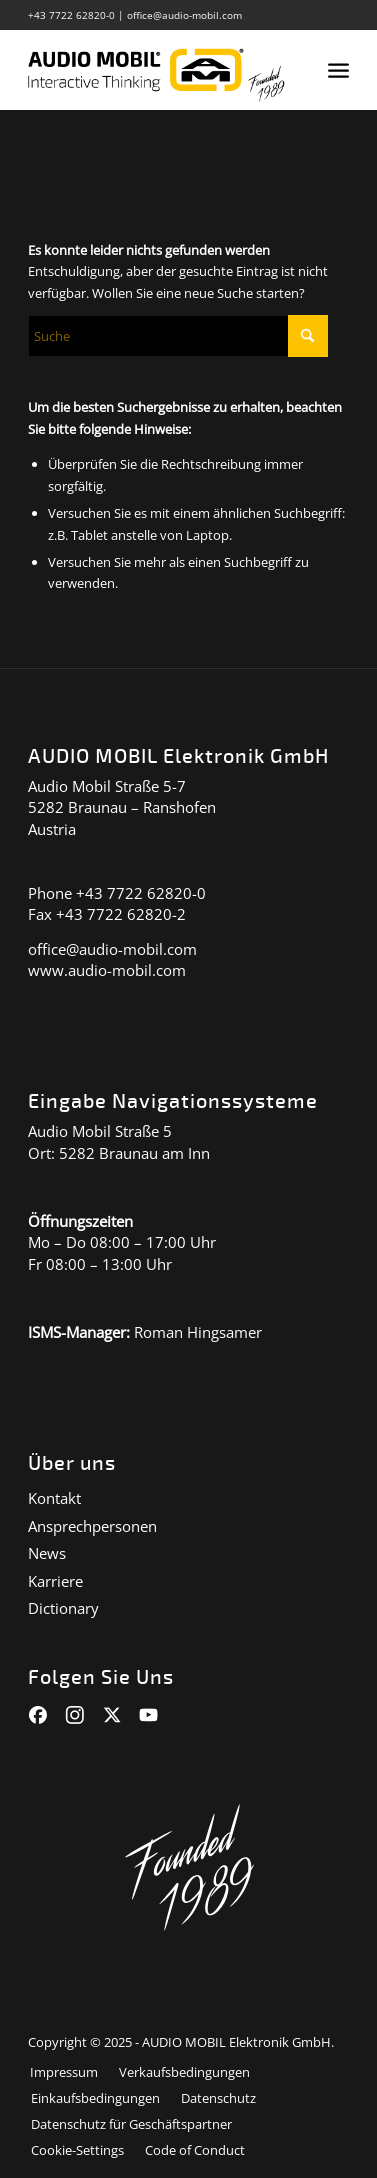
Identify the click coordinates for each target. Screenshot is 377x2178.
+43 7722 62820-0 (71, 15)
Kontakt (54, 1498)
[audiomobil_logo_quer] (156, 70)
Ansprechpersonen (92, 1526)
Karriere (55, 1581)
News (47, 1553)
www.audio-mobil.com (107, 970)
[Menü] (338, 70)
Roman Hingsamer (198, 1332)
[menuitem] (338, 70)
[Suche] (178, 336)
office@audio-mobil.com (184, 15)
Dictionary (63, 1608)
